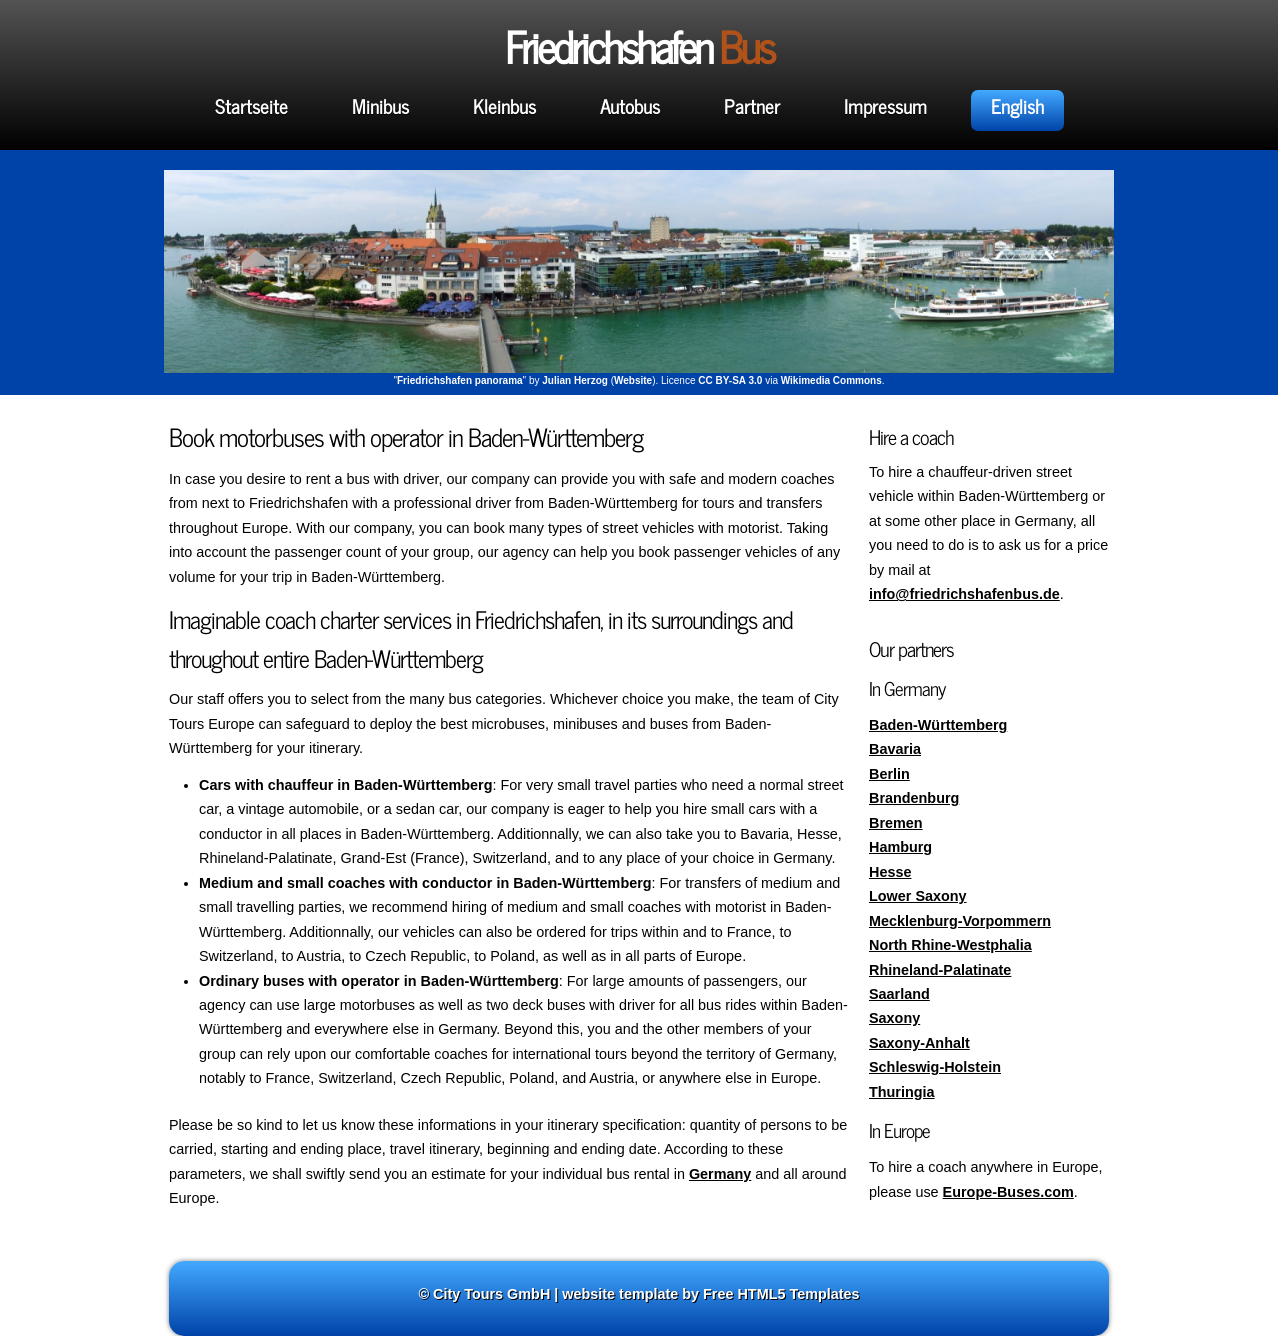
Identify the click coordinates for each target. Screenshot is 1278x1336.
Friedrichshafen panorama (460, 380)
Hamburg (900, 847)
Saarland (899, 994)
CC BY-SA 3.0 (730, 380)
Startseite (251, 105)
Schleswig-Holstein (935, 1067)
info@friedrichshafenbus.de (964, 594)
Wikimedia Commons (831, 380)
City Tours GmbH (491, 1294)
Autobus (630, 105)
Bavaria (895, 749)
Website (633, 380)
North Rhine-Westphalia (950, 945)
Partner (752, 105)
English (1017, 105)
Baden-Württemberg (938, 725)
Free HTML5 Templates (781, 1294)
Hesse (890, 872)
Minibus (380, 105)
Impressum (885, 105)
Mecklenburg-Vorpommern (960, 921)
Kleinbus (504, 105)
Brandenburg (914, 798)
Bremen (896, 823)
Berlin (889, 774)
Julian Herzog (575, 380)
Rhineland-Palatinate (940, 970)
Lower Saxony (918, 896)
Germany (720, 1174)
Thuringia (902, 1092)
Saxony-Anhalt (919, 1043)
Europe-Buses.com (1008, 1192)
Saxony (894, 1018)
